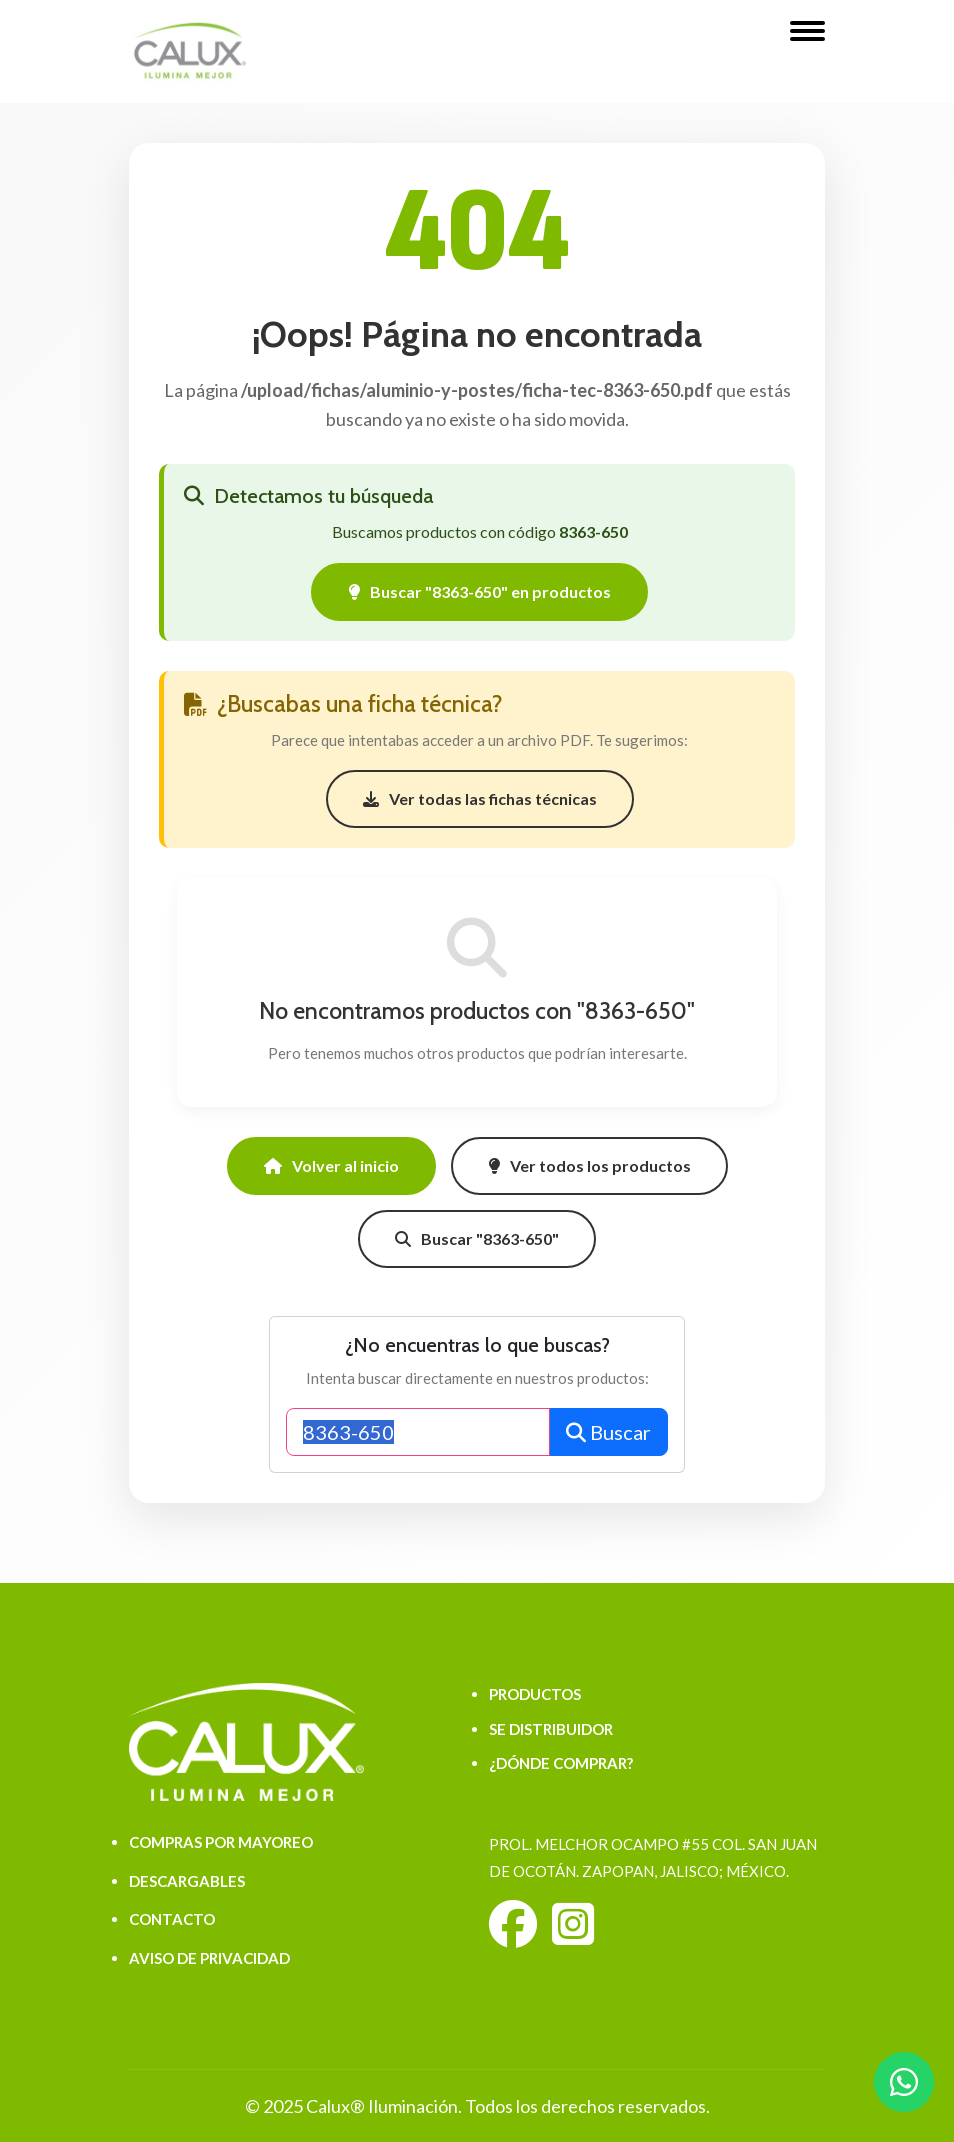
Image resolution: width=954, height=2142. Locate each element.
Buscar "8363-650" (477, 1238)
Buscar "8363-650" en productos (479, 591)
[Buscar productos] (418, 1432)
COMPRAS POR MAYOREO (221, 1842)
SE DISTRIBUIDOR (551, 1729)
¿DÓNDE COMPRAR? (561, 1763)
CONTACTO (172, 1919)
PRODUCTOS (535, 1694)
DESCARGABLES (187, 1881)
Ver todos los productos (589, 1165)
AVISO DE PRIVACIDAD (209, 1958)
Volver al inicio (331, 1165)
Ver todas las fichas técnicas (480, 798)
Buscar (608, 1432)
